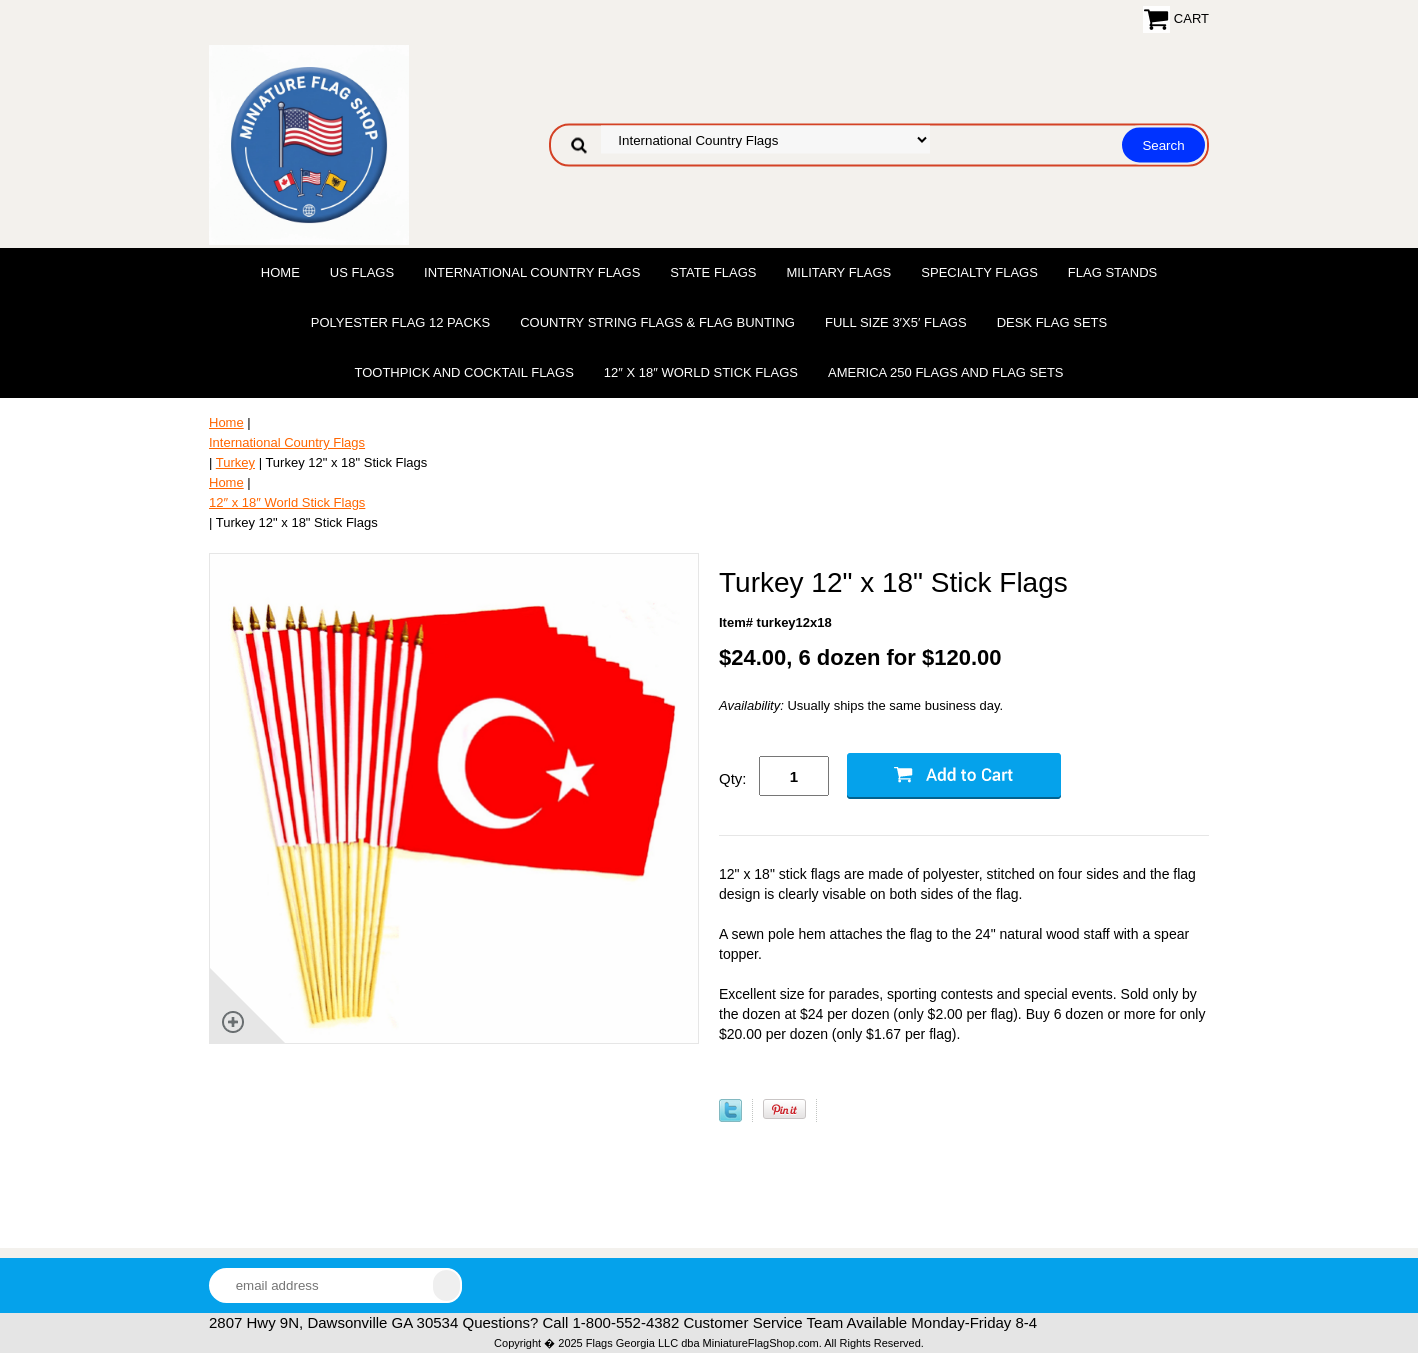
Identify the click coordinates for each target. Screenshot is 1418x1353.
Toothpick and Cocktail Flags (463, 372)
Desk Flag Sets (1052, 322)
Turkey (235, 462)
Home (280, 272)
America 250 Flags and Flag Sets (946, 372)
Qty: (733, 778)
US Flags (362, 272)
